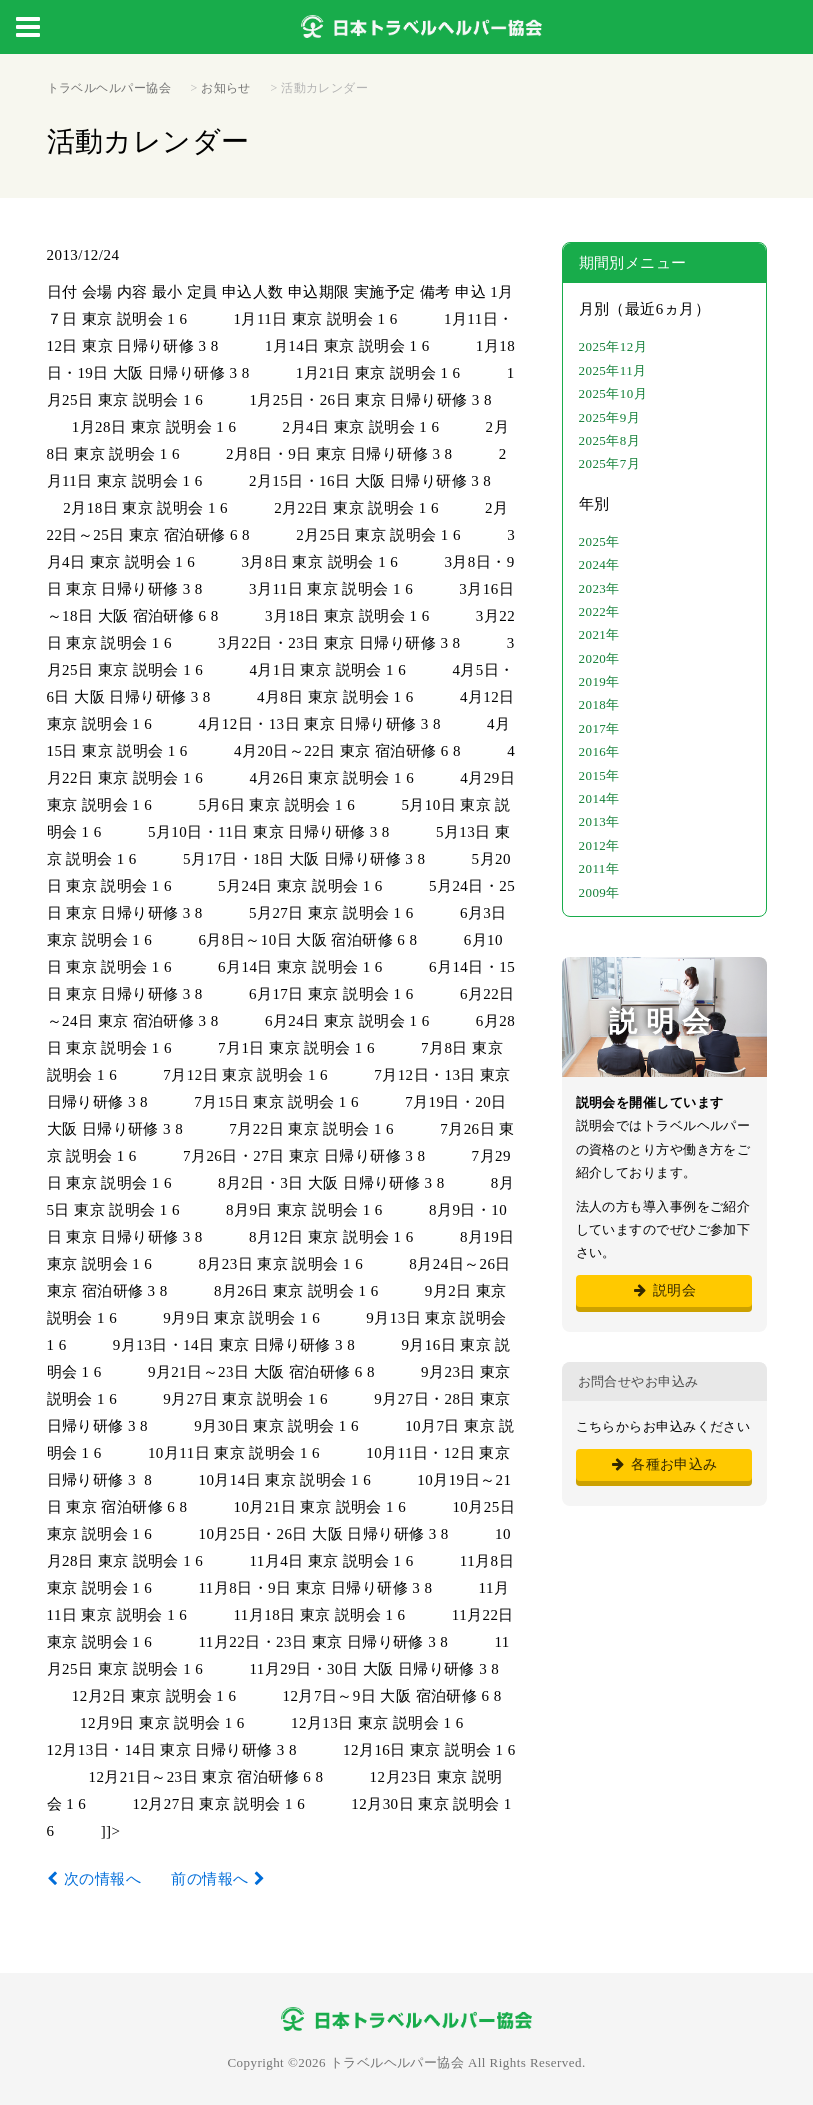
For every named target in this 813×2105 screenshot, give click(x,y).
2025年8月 (610, 440)
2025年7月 (610, 463)
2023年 (599, 588)
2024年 (599, 564)
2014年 (599, 798)
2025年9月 (610, 417)
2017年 (599, 728)
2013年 (599, 821)
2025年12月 (613, 346)
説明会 (663, 1290)
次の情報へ (102, 1879)
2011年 (599, 868)
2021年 (599, 634)
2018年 (599, 704)
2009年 (599, 892)
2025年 (599, 541)
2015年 (599, 775)
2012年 (599, 845)
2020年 (599, 658)
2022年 (599, 611)
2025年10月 (613, 393)
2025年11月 (613, 370)
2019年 (599, 681)
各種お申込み (663, 1464)
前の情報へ (209, 1879)
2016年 (599, 751)
